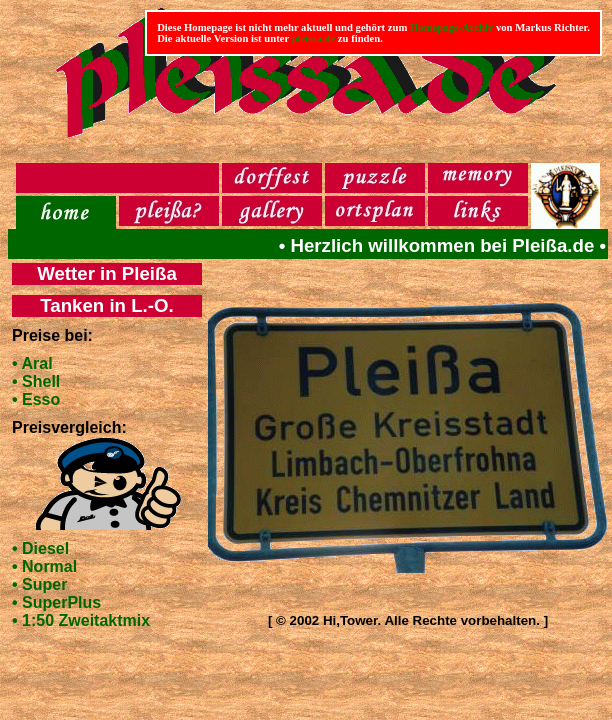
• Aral (32, 363)
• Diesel (40, 548)
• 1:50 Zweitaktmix (81, 620)
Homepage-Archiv (451, 27)
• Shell (36, 381)
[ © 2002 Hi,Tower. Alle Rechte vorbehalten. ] (408, 620)
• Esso (36, 399)
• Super (39, 584)
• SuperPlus (56, 602)
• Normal (44, 566)
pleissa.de (314, 38)
